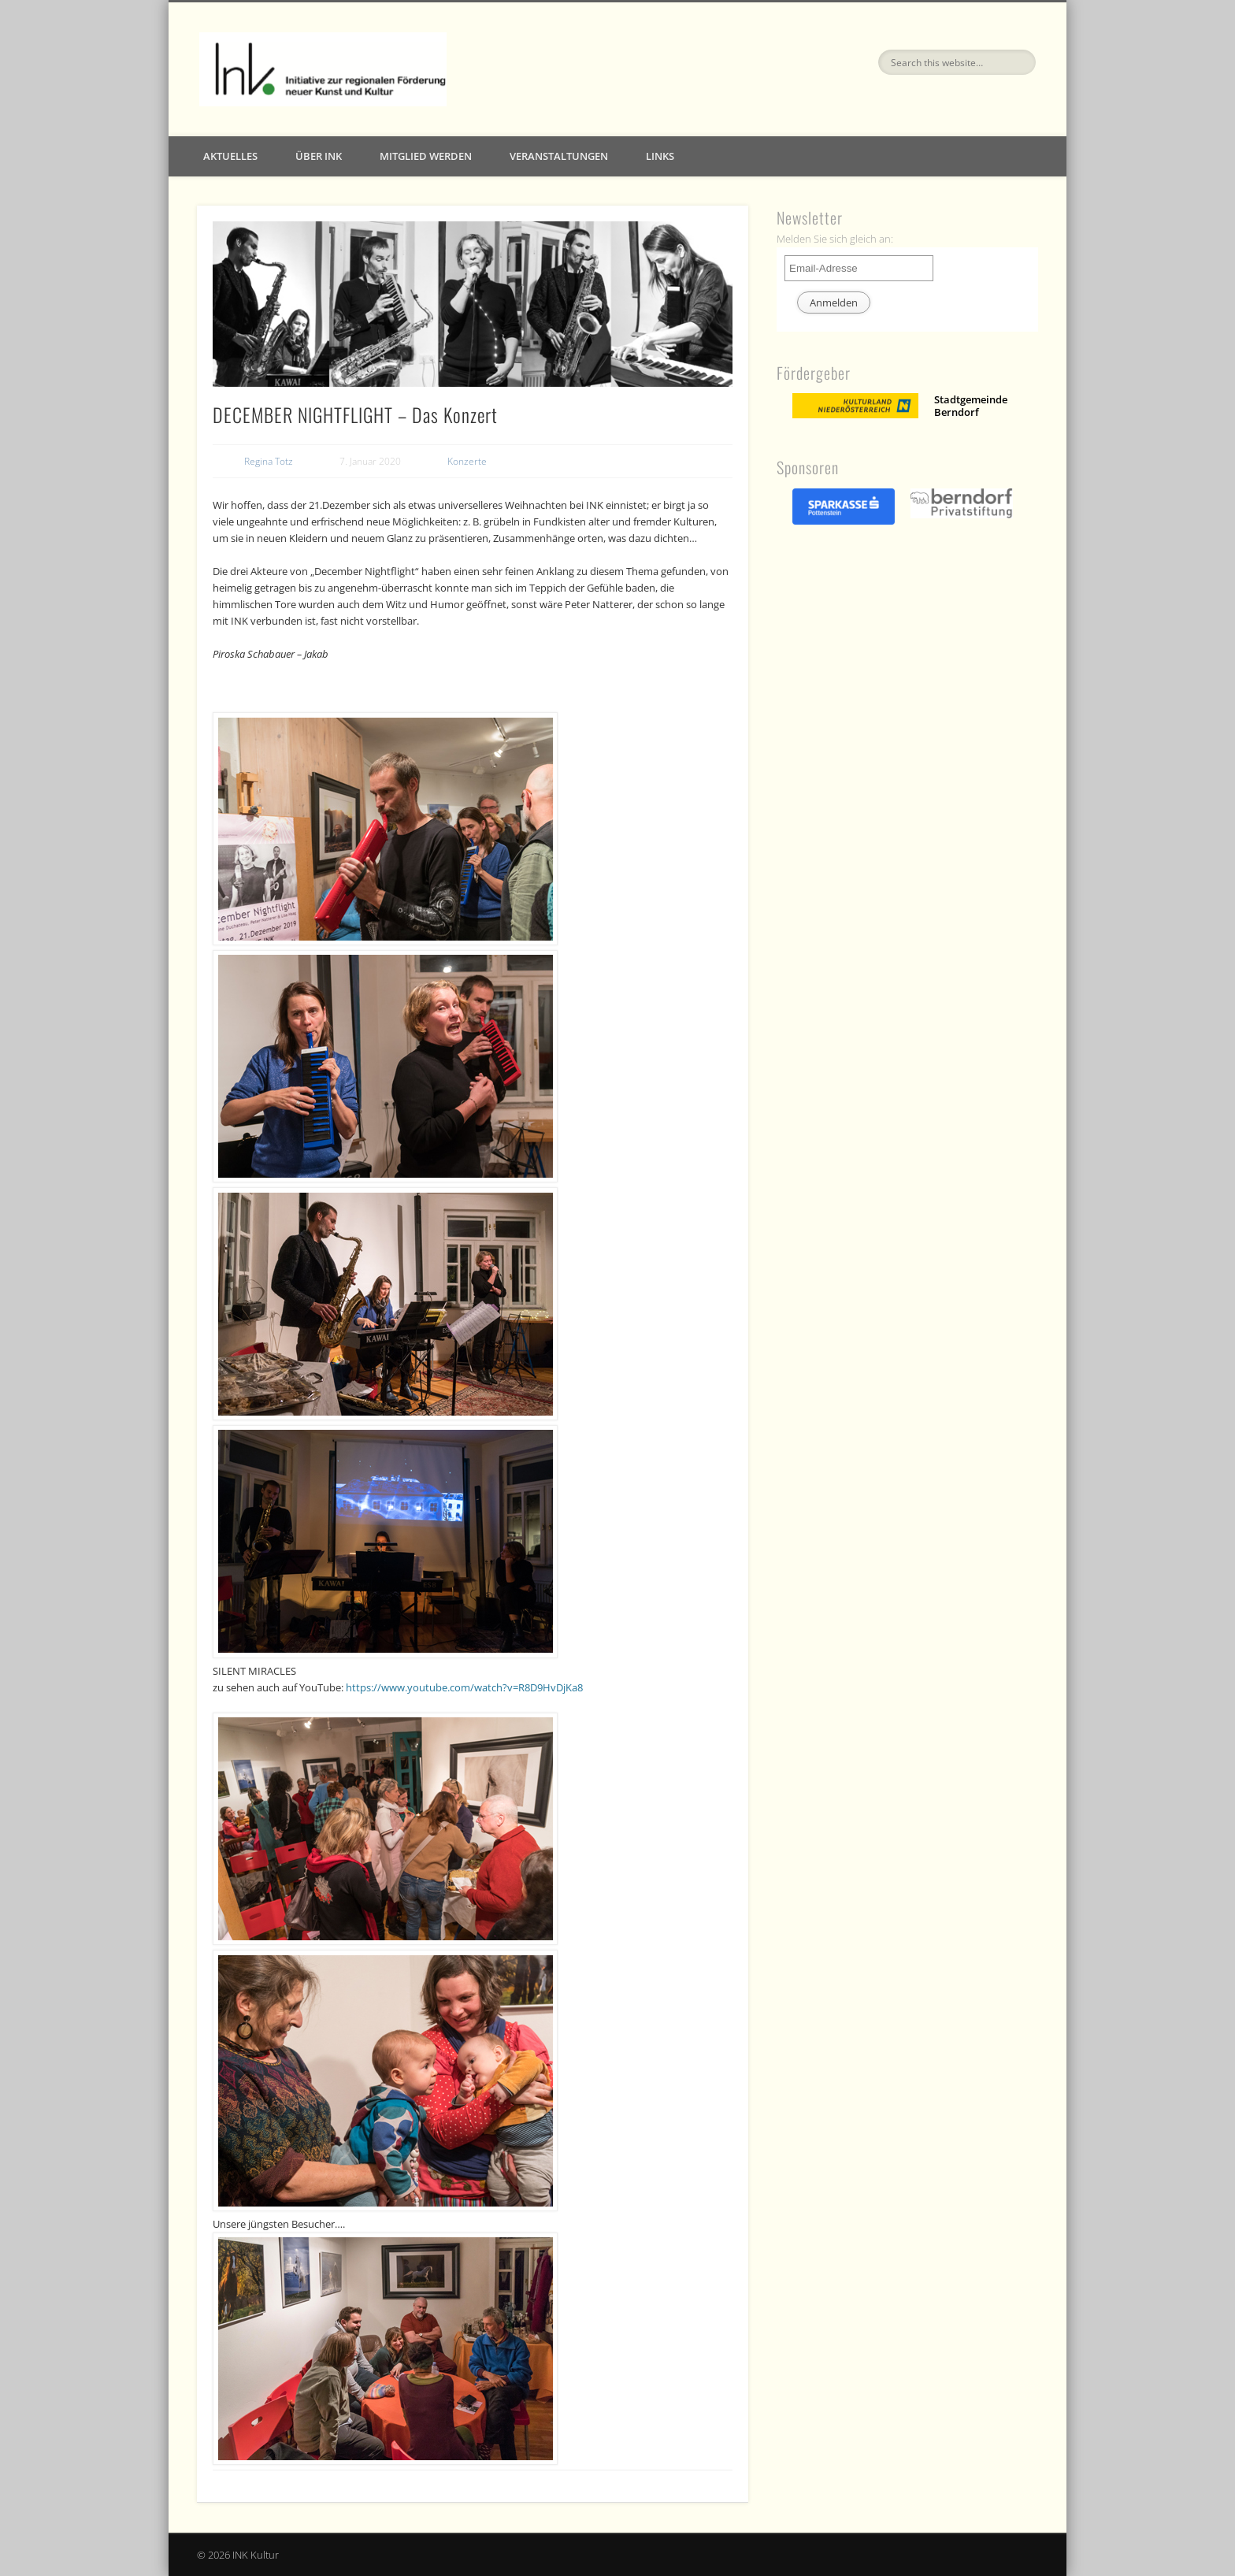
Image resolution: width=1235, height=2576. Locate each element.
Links (660, 156)
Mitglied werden (426, 156)
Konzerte (467, 461)
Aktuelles (230, 156)
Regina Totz (268, 461)
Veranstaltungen (559, 156)
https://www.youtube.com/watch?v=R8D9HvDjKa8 (464, 1687)
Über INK (318, 156)
